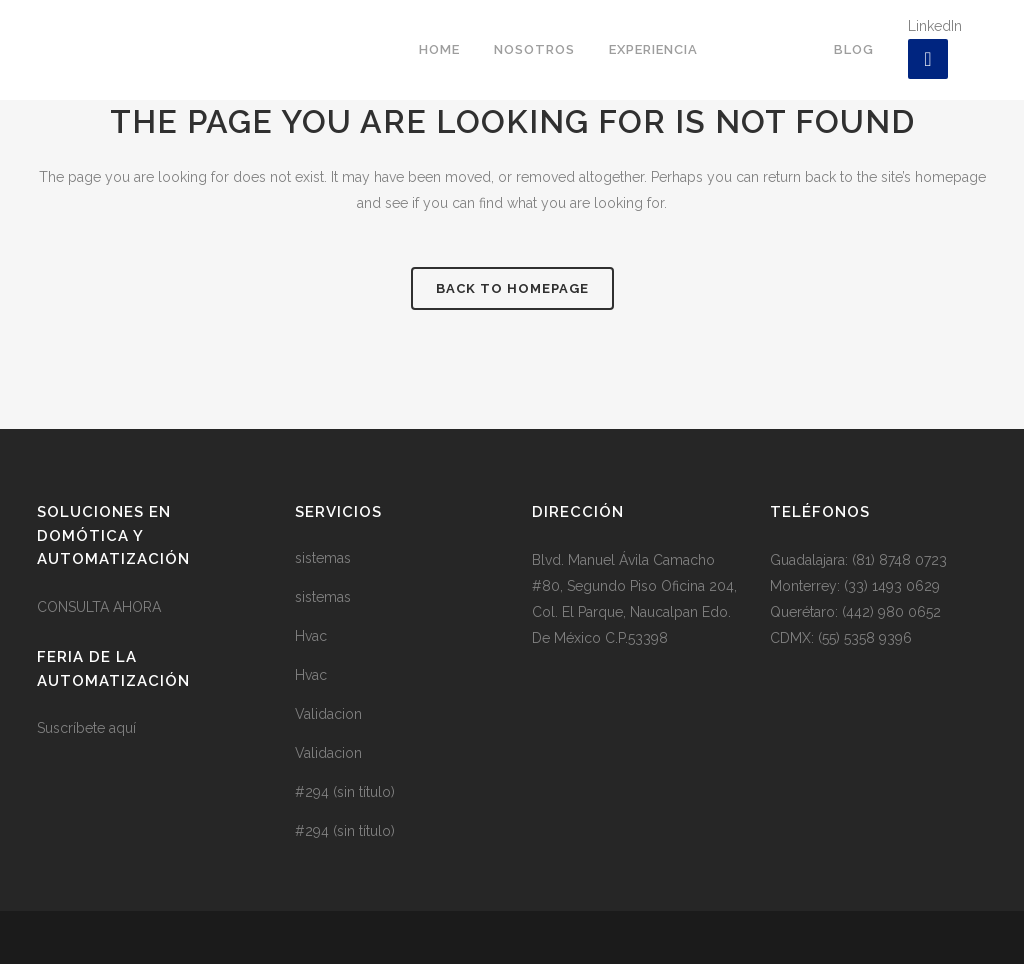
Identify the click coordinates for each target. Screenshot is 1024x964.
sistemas (323, 558)
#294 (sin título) (345, 792)
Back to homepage (512, 288)
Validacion (328, 714)
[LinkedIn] (928, 59)
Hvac (311, 636)
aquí (122, 728)
